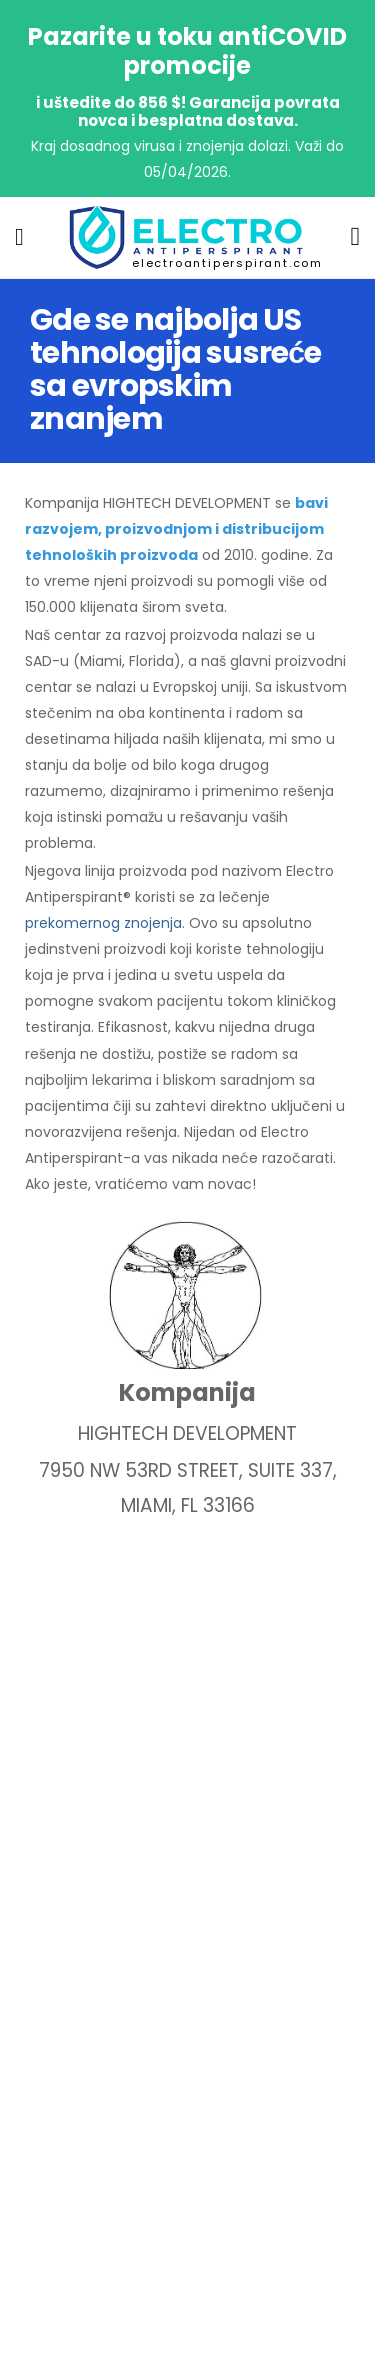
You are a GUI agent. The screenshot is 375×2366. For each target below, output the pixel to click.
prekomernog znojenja (103, 923)
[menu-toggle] (19, 237)
